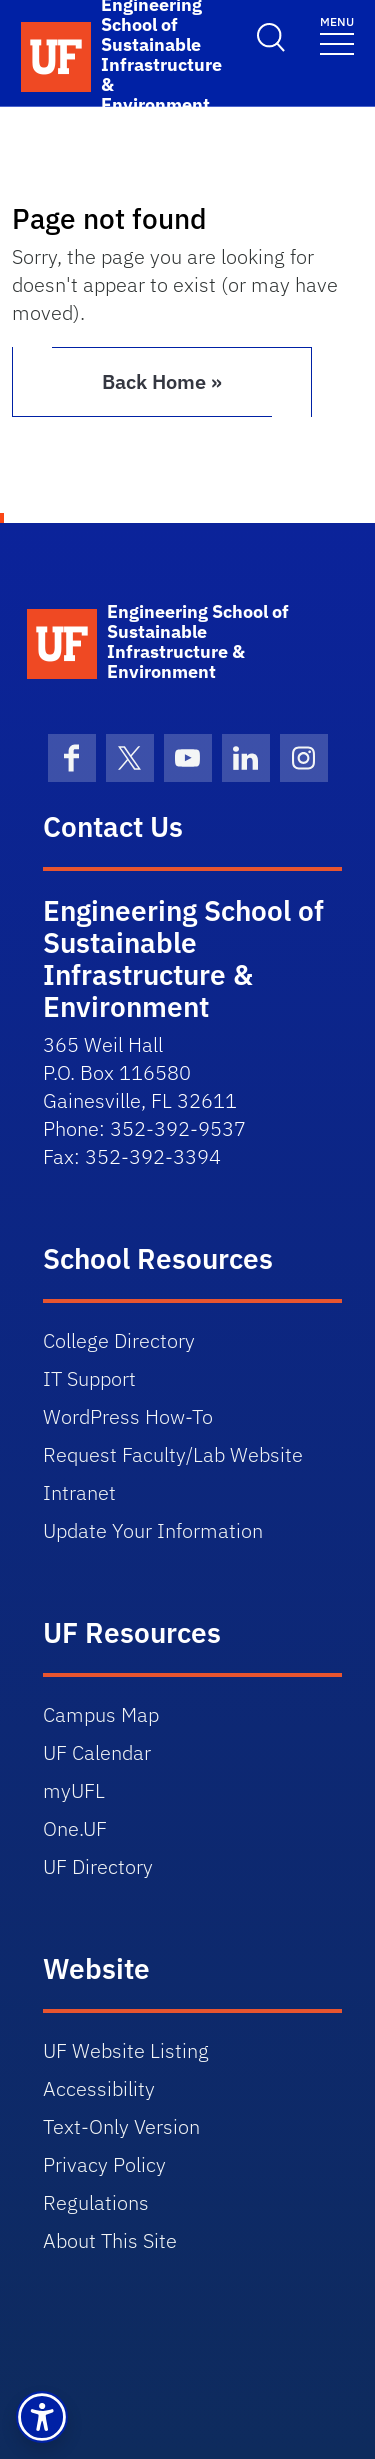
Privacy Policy (104, 2164)
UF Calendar (97, 1752)
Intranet (79, 1492)
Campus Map (101, 1714)
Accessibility (99, 2088)
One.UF (75, 1828)
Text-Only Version (121, 2126)
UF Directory (98, 1866)
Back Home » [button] (162, 381)
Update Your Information (153, 1530)
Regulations (96, 2202)
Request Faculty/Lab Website (173, 1454)
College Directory (119, 1340)
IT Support (89, 1378)
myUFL (74, 1790)
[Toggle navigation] (337, 34)
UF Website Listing (126, 2050)
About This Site (110, 2240)
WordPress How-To (128, 1416)
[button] (42, 2417)
